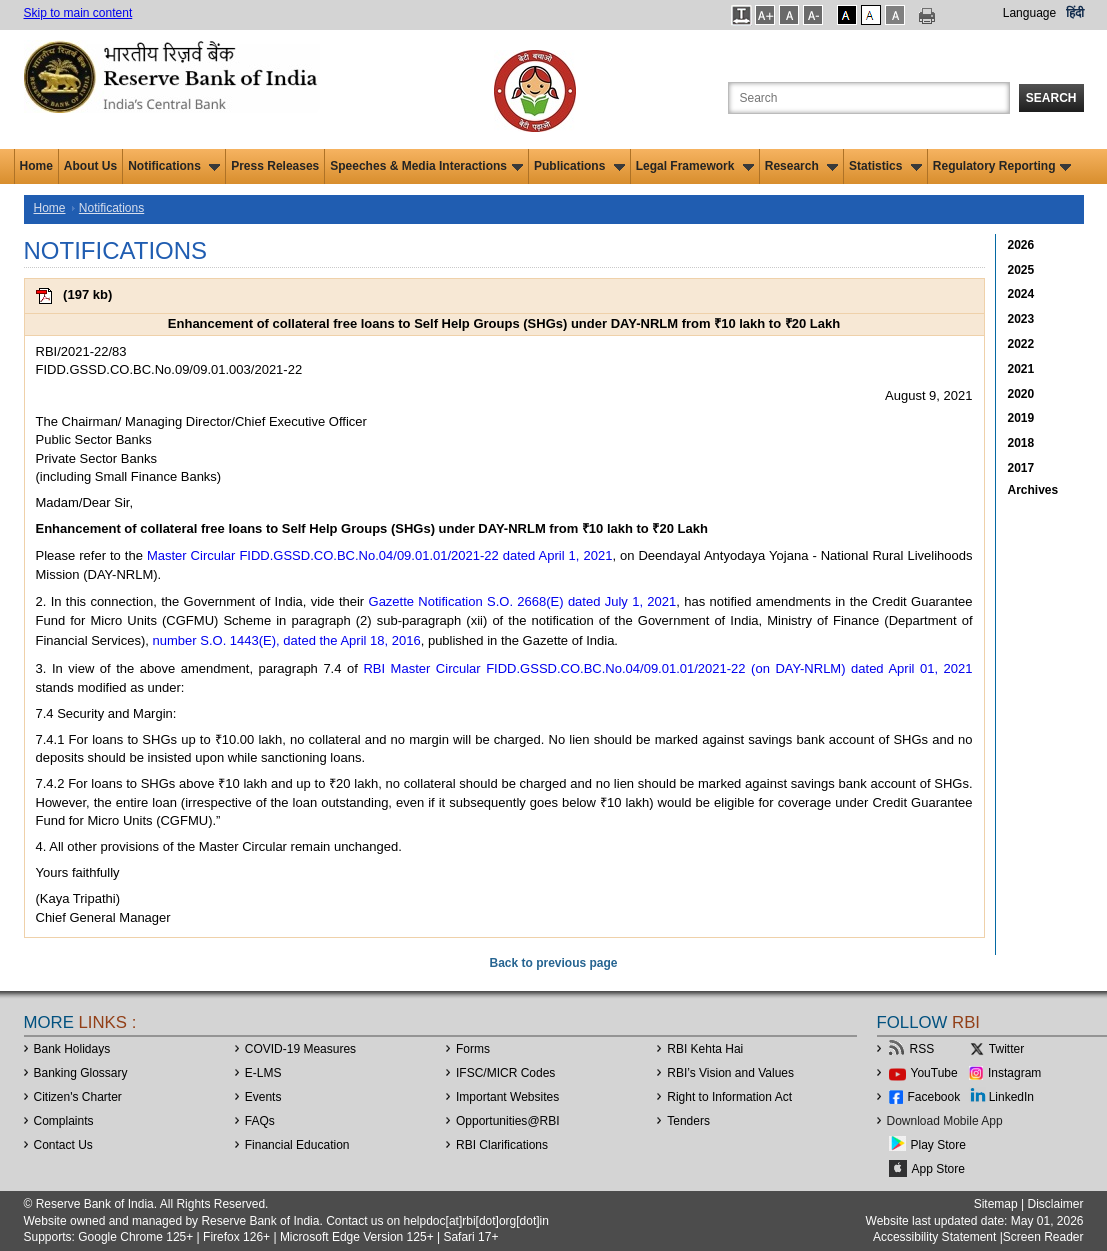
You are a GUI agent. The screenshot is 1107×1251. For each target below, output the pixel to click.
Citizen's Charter (78, 1097)
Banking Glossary (81, 1073)
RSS (922, 1049)
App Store (938, 1169)
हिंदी (1075, 13)
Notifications (174, 166)
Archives (1033, 490)
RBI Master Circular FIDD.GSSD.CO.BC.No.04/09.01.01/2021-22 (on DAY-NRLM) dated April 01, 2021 (667, 668)
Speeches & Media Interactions (426, 166)
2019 (1021, 418)
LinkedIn (1011, 1097)
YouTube (934, 1073)
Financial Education (297, 1145)
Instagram (1014, 1073)
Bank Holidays (72, 1049)
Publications (579, 166)
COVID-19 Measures (300, 1049)
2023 (1021, 319)
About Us (90, 166)
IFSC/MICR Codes (505, 1073)
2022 (1021, 344)
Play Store (938, 1145)
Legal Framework (695, 166)
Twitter (1006, 1049)
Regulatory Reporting (1002, 166)
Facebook (934, 1097)
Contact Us (63, 1145)
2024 (1021, 294)
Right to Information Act (729, 1097)
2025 (1021, 270)
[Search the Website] (869, 98)
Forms (473, 1049)
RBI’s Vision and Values (730, 1073)
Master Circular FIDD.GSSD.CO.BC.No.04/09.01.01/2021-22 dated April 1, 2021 (380, 555)
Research (801, 166)
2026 (1021, 245)
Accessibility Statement (934, 1237)
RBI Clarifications (502, 1145)
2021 (1021, 369)
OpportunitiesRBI (508, 1121)
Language (1029, 13)
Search (1051, 98)
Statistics (885, 166)
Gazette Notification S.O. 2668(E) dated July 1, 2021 (523, 601)
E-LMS (263, 1073)
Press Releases (275, 166)
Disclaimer (1055, 1204)
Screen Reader (1043, 1237)
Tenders (688, 1121)
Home (36, 166)
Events (263, 1097)
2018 (1021, 443)
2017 (1021, 468)
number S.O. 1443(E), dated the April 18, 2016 (287, 640)
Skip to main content (78, 13)
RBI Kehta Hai (705, 1049)
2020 (1021, 394)
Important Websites (507, 1097)
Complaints (64, 1121)
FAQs (260, 1121)
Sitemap (996, 1204)
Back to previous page (553, 963)
